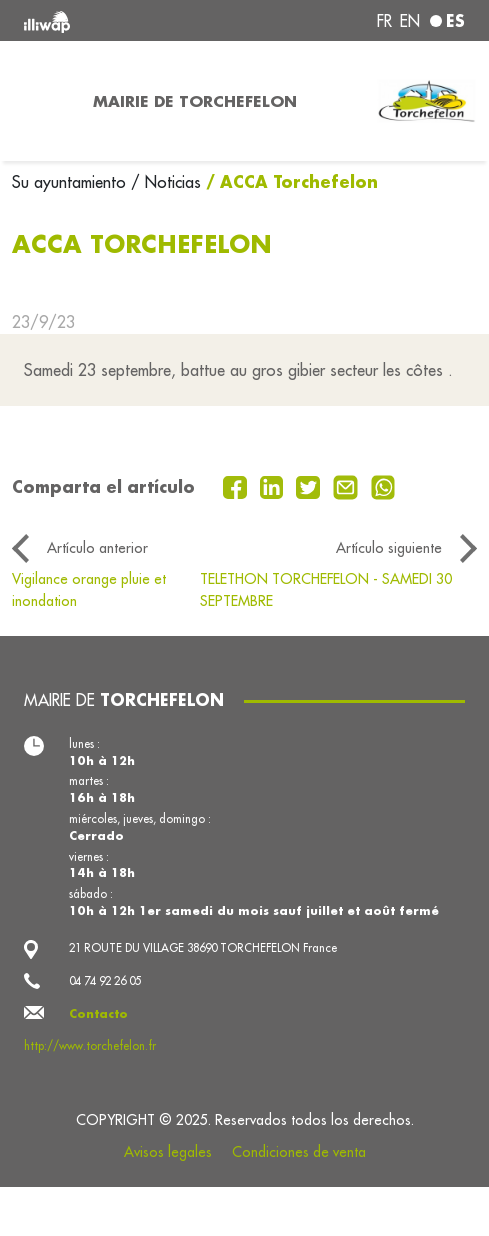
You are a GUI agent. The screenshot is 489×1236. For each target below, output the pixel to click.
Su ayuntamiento (71, 182)
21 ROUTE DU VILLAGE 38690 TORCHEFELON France (203, 948)
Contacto (98, 1013)
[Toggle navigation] (40, 101)
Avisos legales (168, 1152)
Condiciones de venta (299, 1152)
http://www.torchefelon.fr (90, 1046)
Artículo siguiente (389, 548)
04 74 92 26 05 (105, 981)
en (410, 21)
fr (384, 21)
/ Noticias (166, 182)
